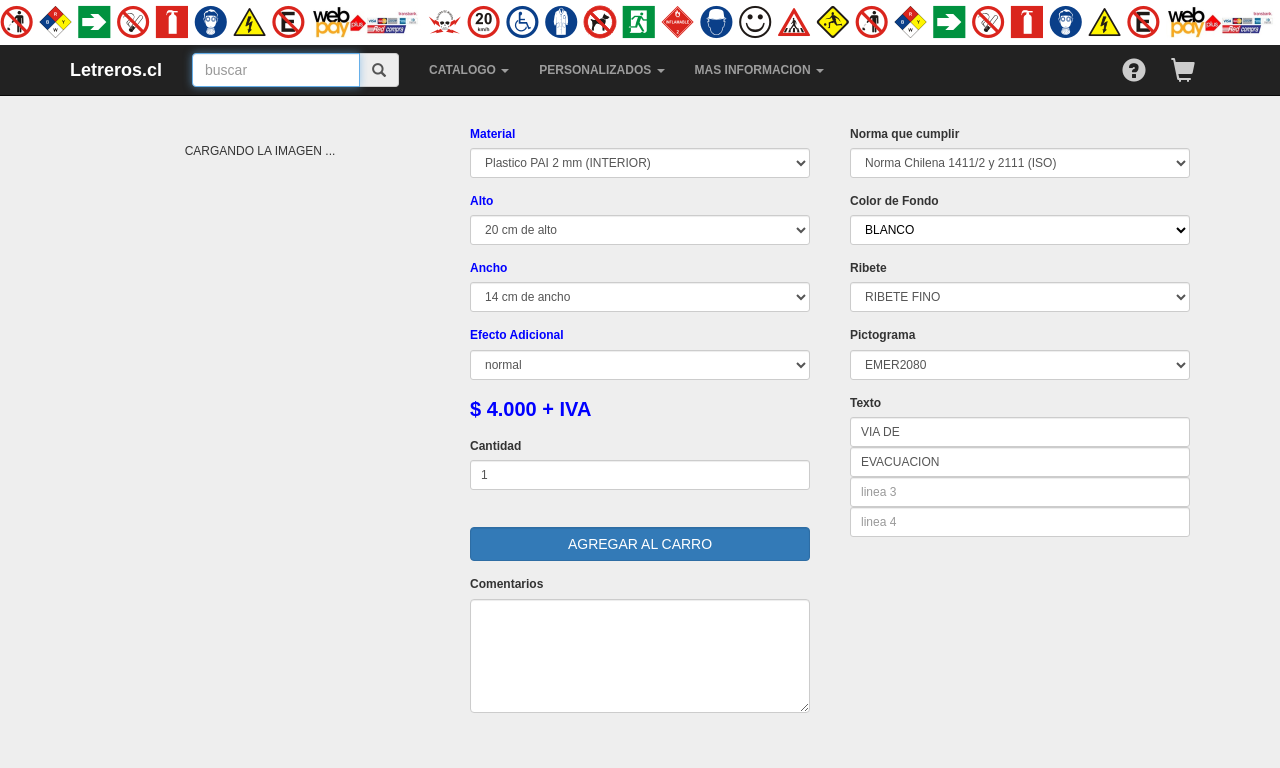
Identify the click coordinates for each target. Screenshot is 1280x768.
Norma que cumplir (904, 134)
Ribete (868, 268)
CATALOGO (469, 70)
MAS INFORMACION (759, 70)
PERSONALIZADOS (601, 70)
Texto (865, 403)
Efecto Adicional (517, 335)
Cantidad (495, 446)
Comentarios (506, 584)
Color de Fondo (894, 201)
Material (492, 134)
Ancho (488, 268)
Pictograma (882, 335)
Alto (481, 201)
